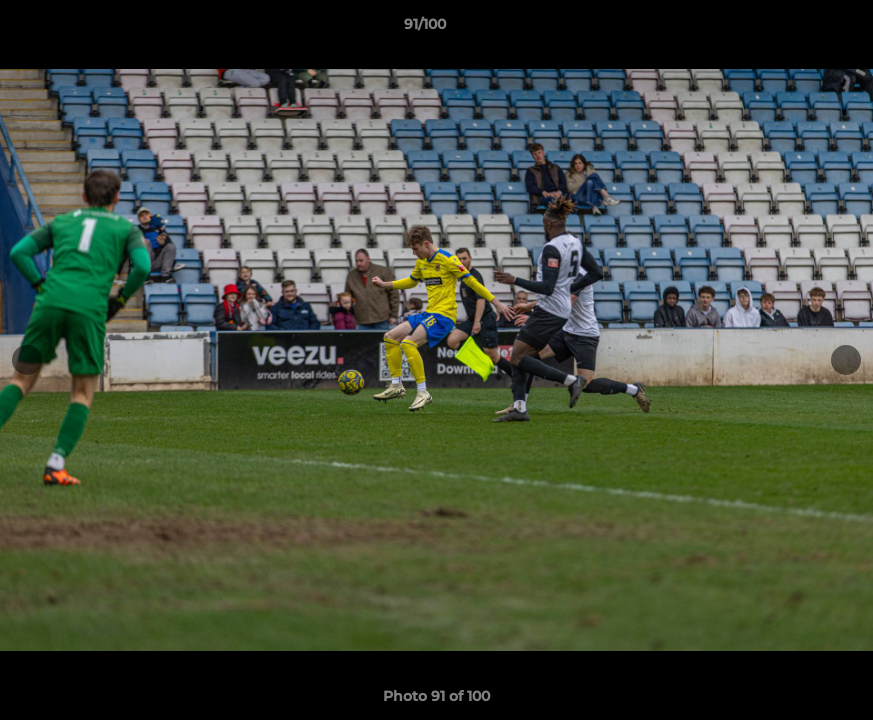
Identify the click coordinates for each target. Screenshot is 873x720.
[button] (789, 29)
